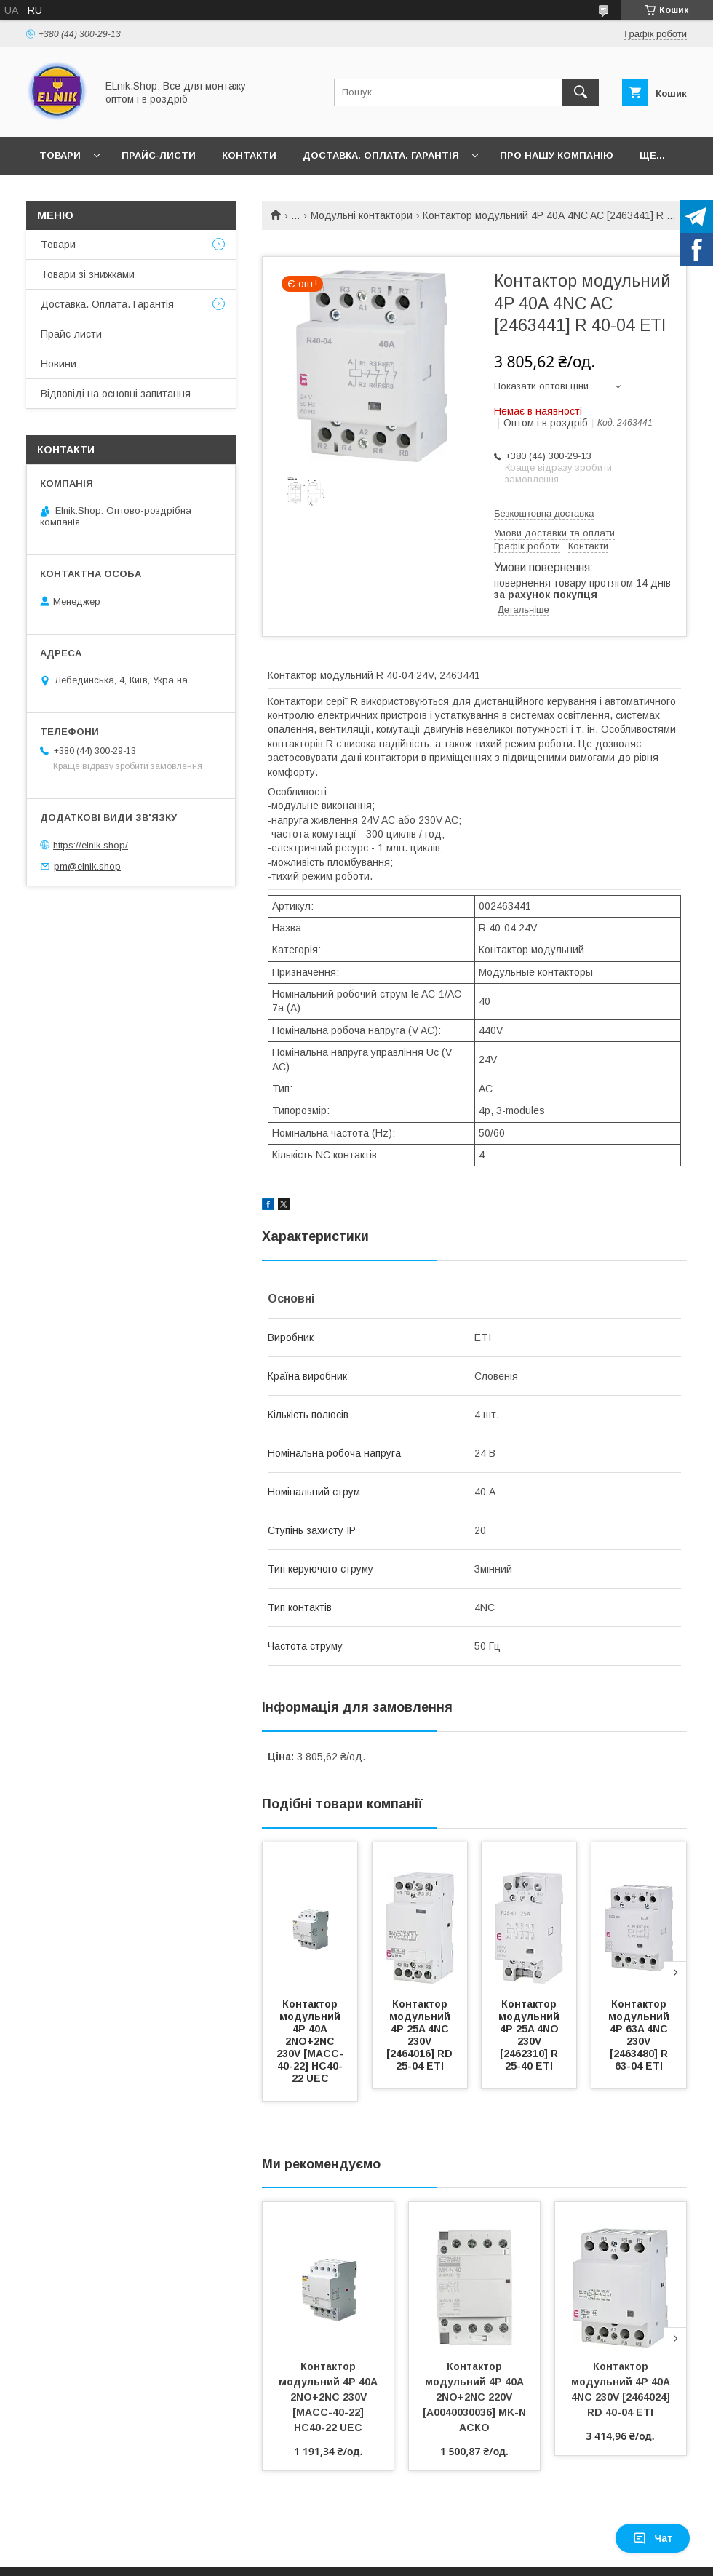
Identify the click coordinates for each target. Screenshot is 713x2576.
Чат (652, 2538)
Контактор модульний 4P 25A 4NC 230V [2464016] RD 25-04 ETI (420, 2035)
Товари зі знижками (88, 274)
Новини (58, 364)
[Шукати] (580, 92)
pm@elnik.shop (87, 866)
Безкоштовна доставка (544, 513)
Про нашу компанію (556, 155)
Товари (60, 155)
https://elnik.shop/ (90, 845)
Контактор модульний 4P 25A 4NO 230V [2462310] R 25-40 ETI (530, 2035)
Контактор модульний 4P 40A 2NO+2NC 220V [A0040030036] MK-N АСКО (476, 2397)
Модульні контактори (362, 215)
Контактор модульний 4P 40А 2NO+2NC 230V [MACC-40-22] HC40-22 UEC (309, 2041)
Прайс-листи (159, 155)
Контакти (249, 155)
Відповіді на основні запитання (116, 393)
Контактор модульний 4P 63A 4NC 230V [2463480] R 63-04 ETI (640, 2035)
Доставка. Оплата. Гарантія (381, 155)
